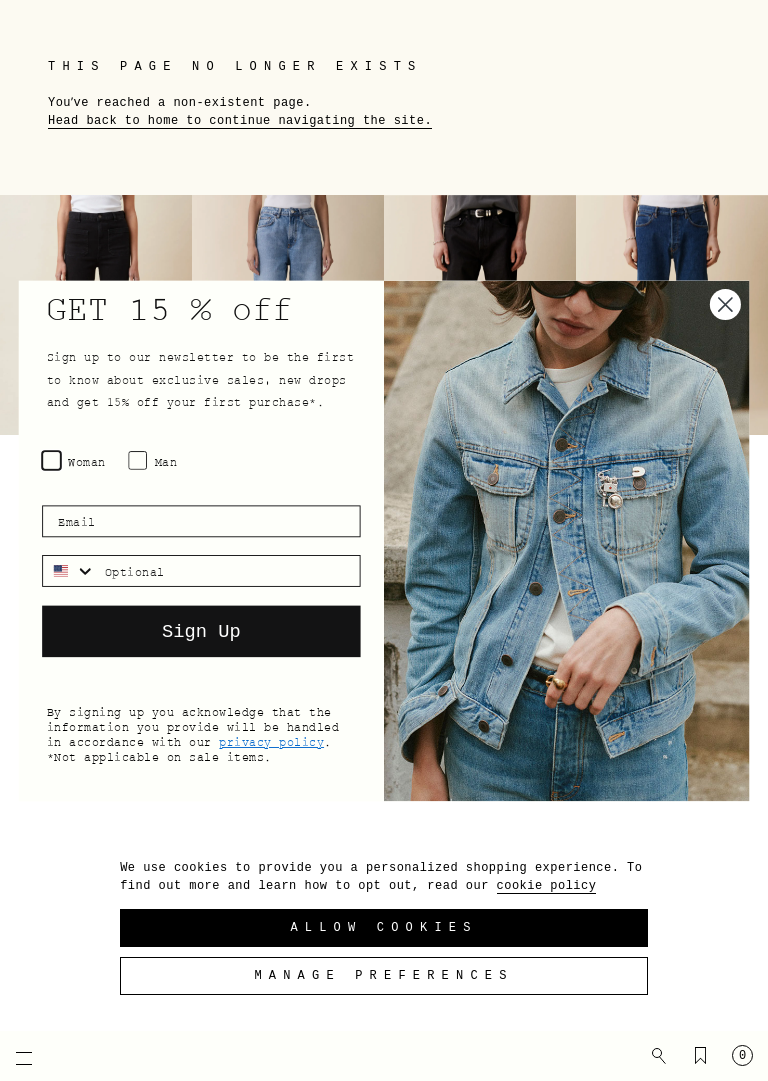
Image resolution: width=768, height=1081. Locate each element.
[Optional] (228, 570)
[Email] (201, 521)
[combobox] (69, 570)
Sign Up (201, 631)
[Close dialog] (725, 304)
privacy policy (271, 741)
